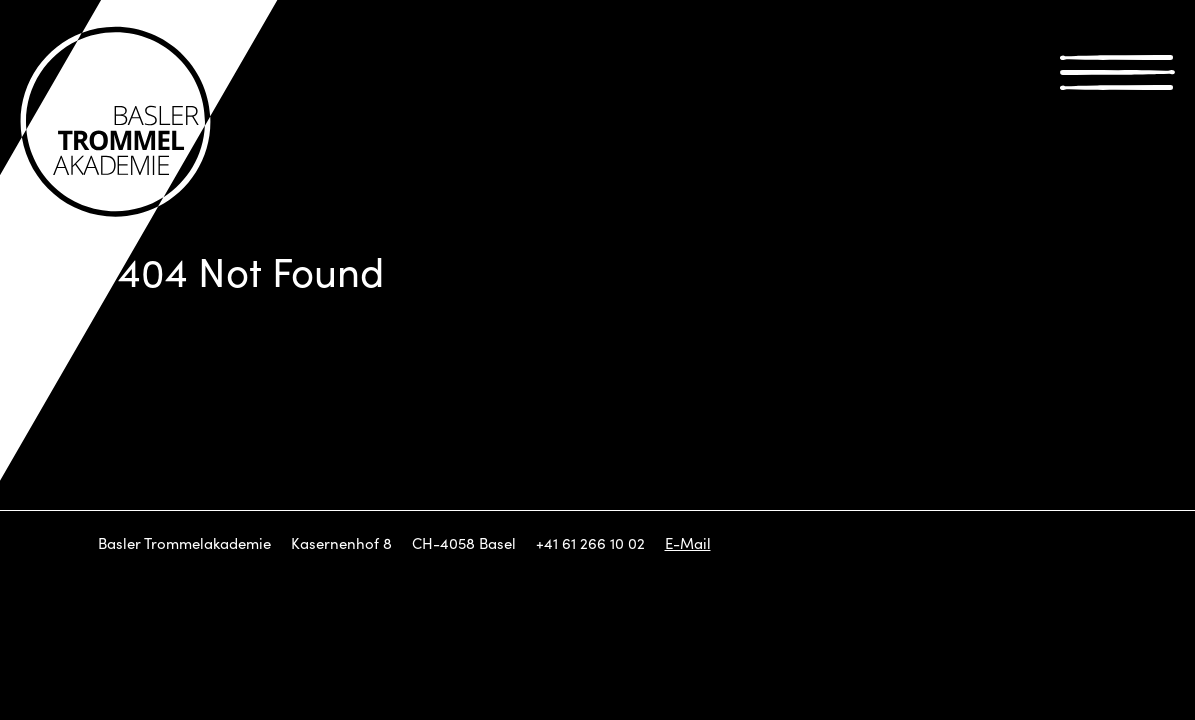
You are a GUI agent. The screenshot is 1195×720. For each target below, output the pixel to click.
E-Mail (688, 542)
